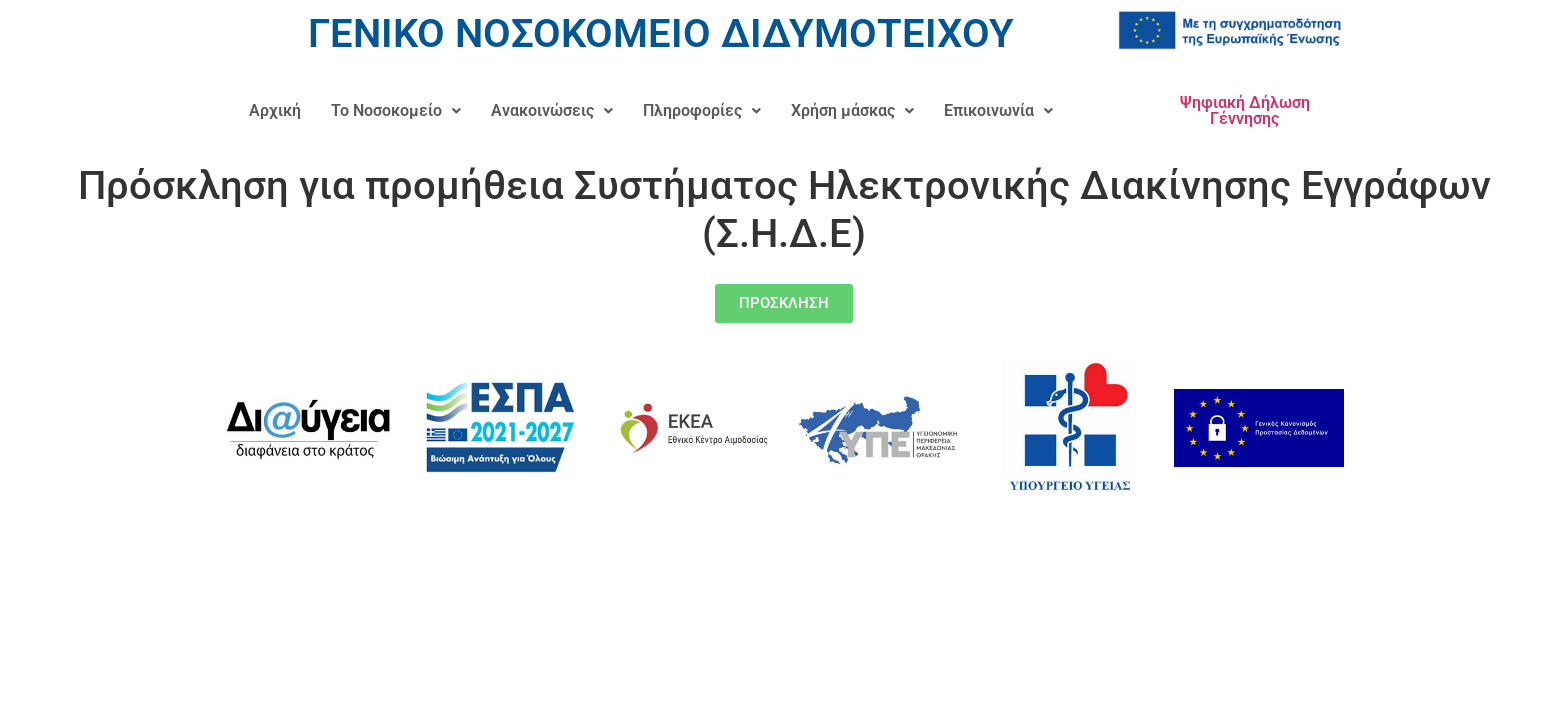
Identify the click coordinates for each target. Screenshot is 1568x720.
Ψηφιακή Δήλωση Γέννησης (1245, 110)
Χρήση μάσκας (852, 110)
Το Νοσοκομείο (396, 110)
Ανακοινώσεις (552, 110)
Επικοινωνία (998, 110)
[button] (396, 111)
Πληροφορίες (702, 110)
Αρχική (275, 110)
